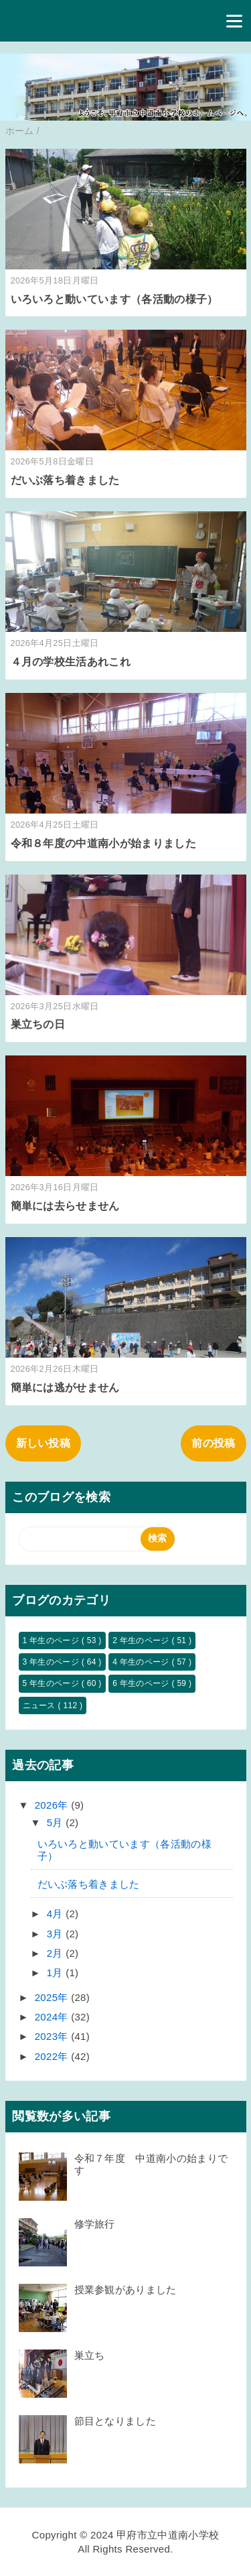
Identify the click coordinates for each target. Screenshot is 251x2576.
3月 (56, 1933)
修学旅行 (94, 2224)
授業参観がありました (125, 2289)
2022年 (53, 2056)
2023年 (53, 2036)
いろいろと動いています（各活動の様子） (114, 299)
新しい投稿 (43, 1443)
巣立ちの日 (38, 1024)
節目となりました (120, 2421)
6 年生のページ (141, 1683)
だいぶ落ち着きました (65, 480)
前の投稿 (213, 1443)
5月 (56, 1822)
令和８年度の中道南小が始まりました (103, 843)
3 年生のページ (52, 1662)
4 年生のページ (141, 1662)
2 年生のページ (141, 1640)
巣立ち (89, 2355)
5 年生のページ (52, 1683)
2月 (56, 1953)
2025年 (53, 1997)
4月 (56, 1913)
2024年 (53, 2016)
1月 (56, 1972)
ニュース (40, 1705)
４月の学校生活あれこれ (71, 661)
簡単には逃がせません (65, 1387)
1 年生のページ (52, 1640)
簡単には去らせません (65, 1206)
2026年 (53, 1805)
